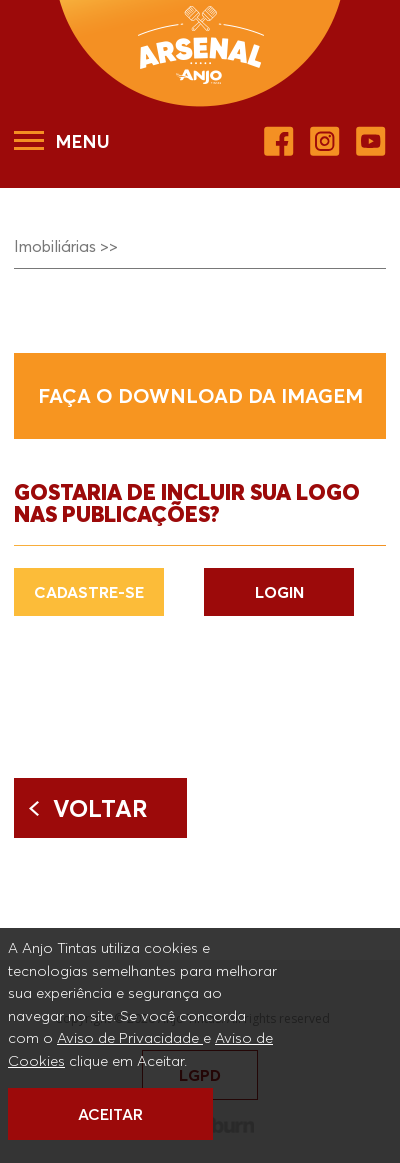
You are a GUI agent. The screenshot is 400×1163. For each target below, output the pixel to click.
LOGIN (279, 592)
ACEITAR (110, 1114)
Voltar (100, 808)
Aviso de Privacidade (130, 1037)
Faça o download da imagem (200, 396)
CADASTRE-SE (89, 592)
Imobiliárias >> (66, 246)
